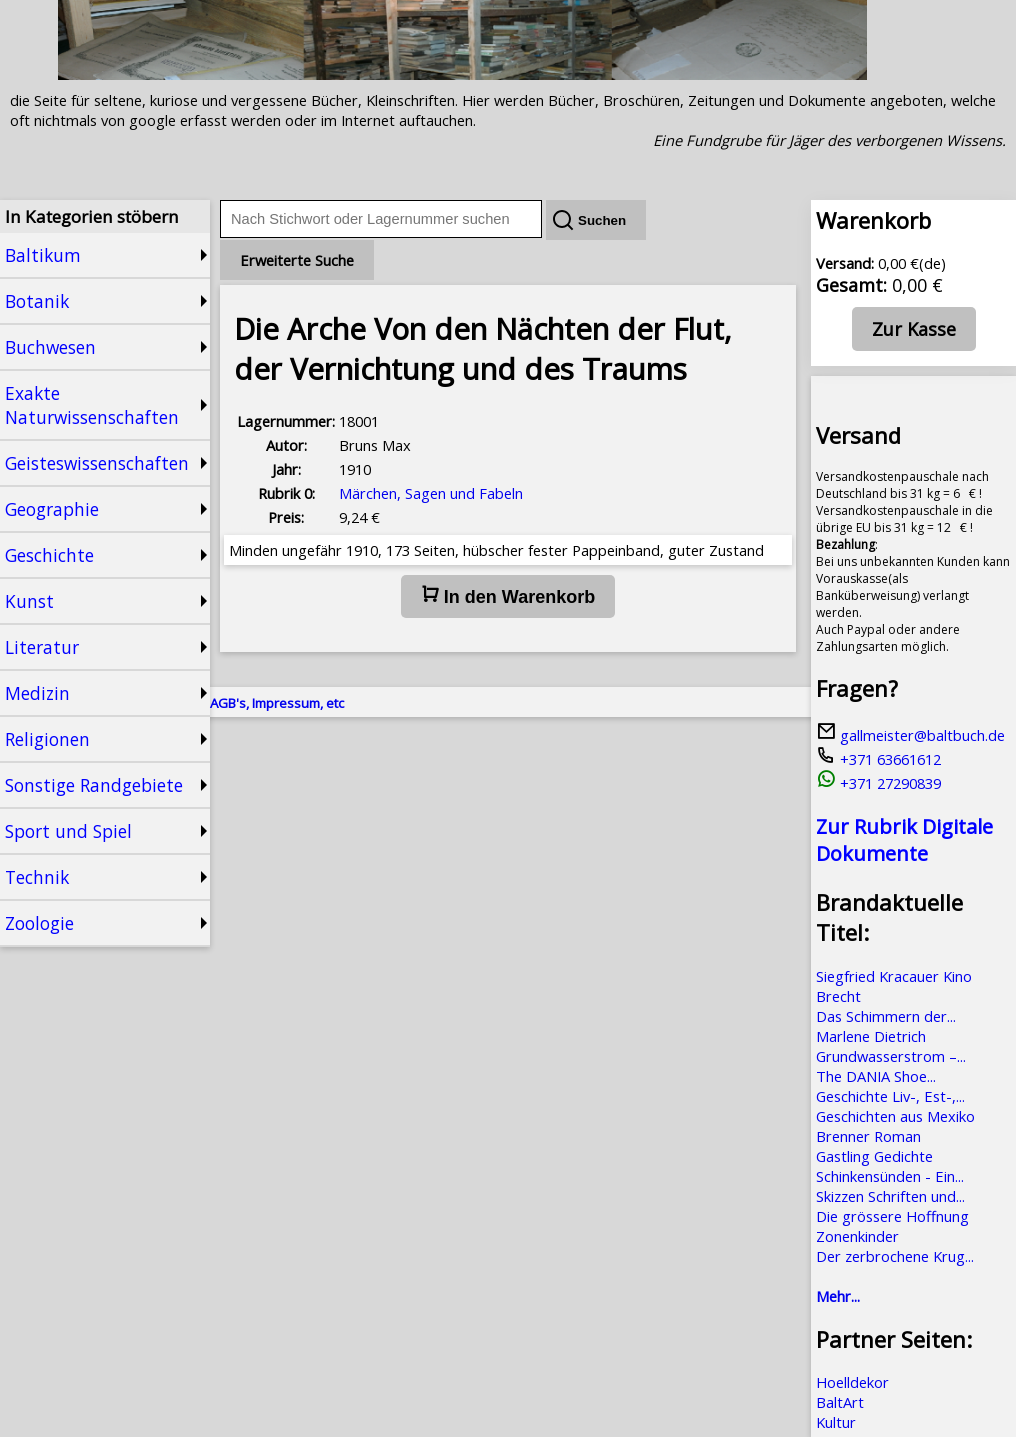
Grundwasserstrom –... (891, 1056)
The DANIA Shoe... (876, 1076)
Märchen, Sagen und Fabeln (431, 493)
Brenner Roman (868, 1136)
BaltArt (840, 1402)
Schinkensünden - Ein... (890, 1176)
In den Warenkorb (508, 596)
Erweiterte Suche (297, 260)
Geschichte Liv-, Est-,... (890, 1096)
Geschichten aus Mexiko (895, 1116)
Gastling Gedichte (874, 1156)
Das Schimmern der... (886, 1016)
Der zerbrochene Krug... (895, 1256)
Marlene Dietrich (871, 1036)
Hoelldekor (852, 1382)
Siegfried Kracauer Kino (894, 976)
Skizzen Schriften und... (890, 1196)
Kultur (836, 1422)
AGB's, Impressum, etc (277, 703)
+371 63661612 (878, 759)
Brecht (838, 996)
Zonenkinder (857, 1236)
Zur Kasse (914, 329)
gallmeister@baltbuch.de (910, 735)
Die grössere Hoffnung (892, 1216)
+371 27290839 (878, 783)
